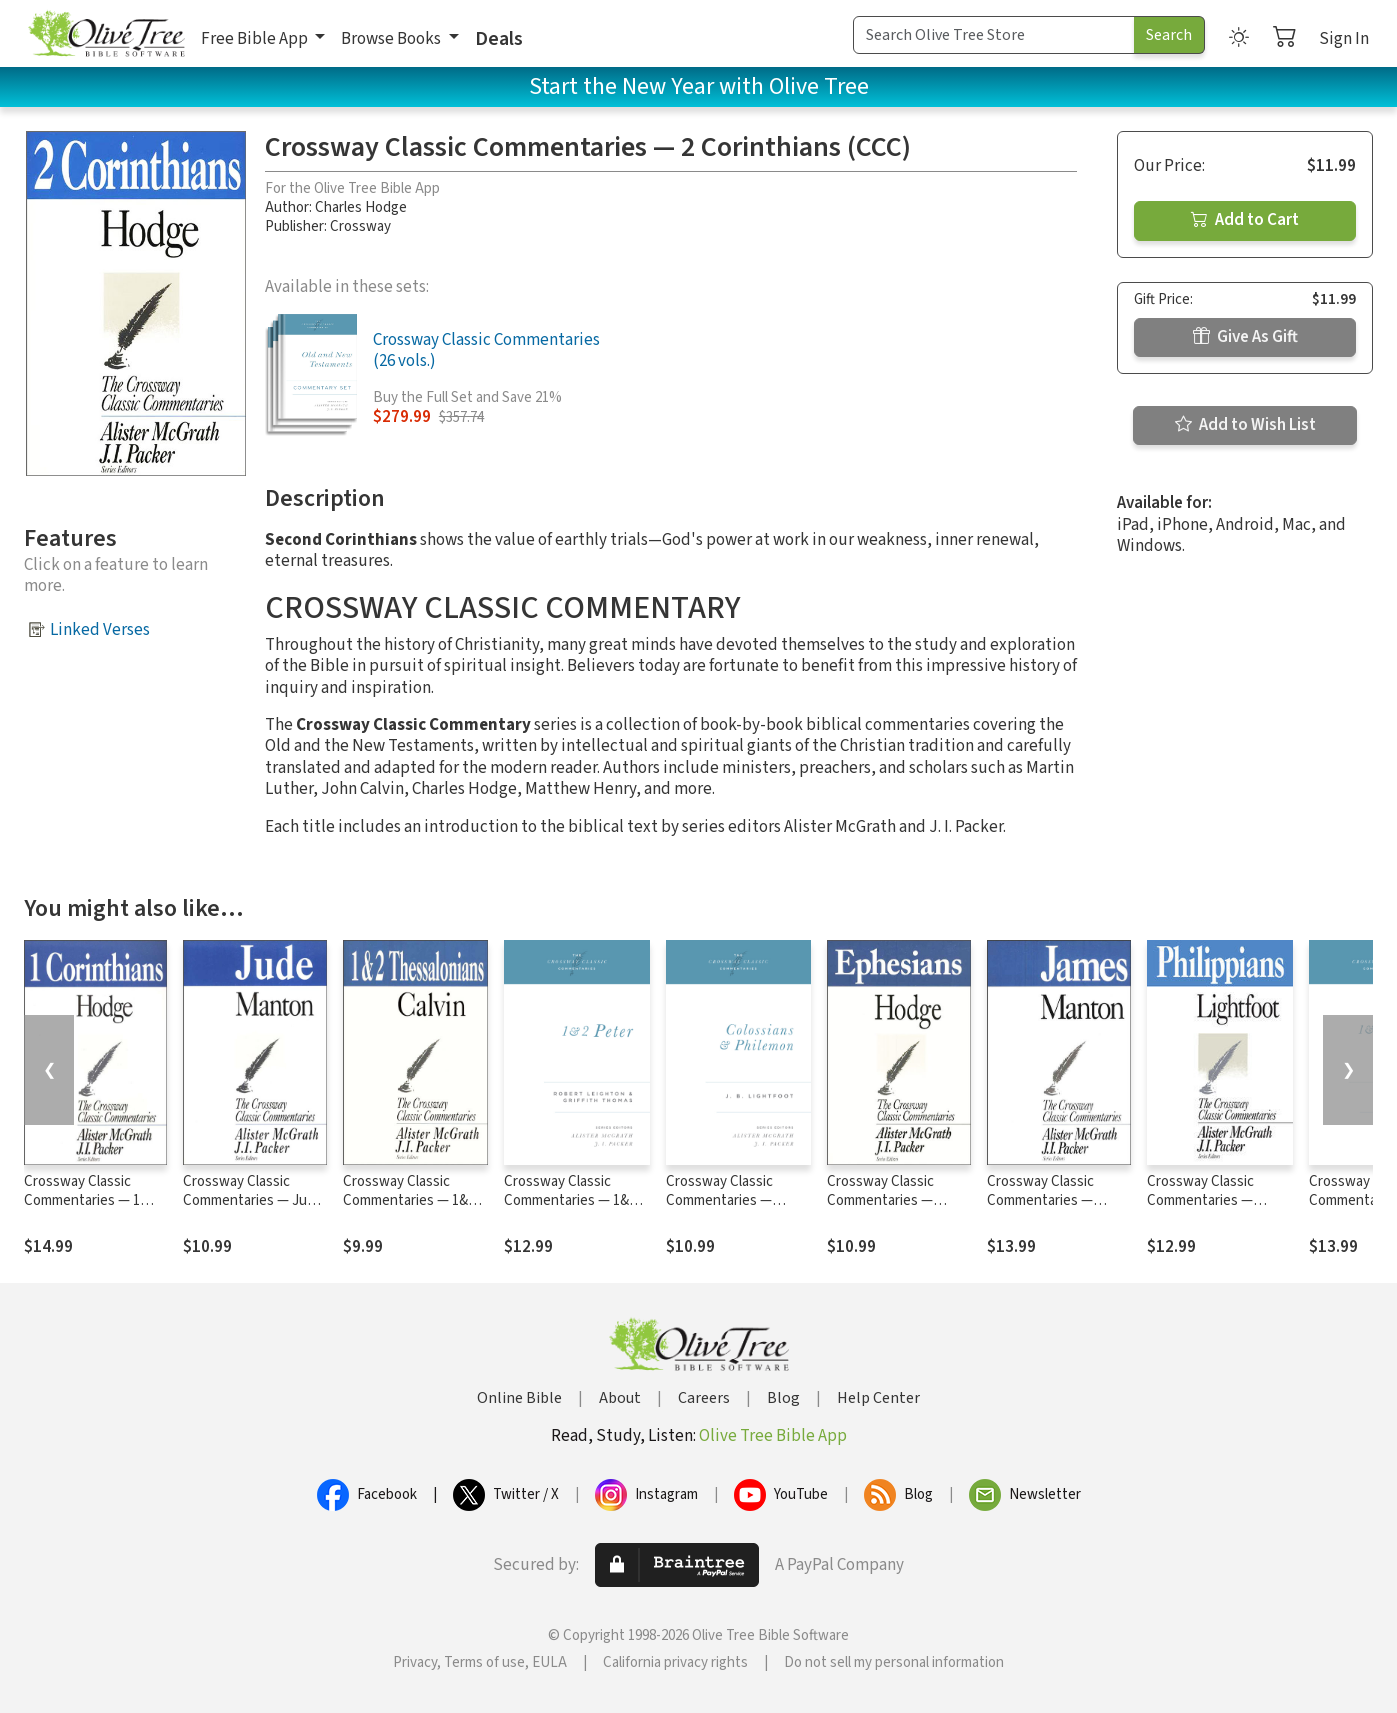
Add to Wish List (1245, 425)
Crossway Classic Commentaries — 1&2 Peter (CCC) (570, 1200)
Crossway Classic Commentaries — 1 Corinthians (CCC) (82, 1200)
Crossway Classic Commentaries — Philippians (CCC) (1200, 1200)
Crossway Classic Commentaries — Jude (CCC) (253, 1200)
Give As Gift (1245, 337)
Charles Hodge (361, 207)
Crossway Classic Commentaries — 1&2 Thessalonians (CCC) (409, 1200)
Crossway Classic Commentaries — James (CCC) (1040, 1200)
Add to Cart (1245, 220)
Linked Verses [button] (100, 630)
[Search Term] (994, 35)
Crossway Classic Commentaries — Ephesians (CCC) (880, 1200)
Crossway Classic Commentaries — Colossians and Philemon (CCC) (719, 1210)
